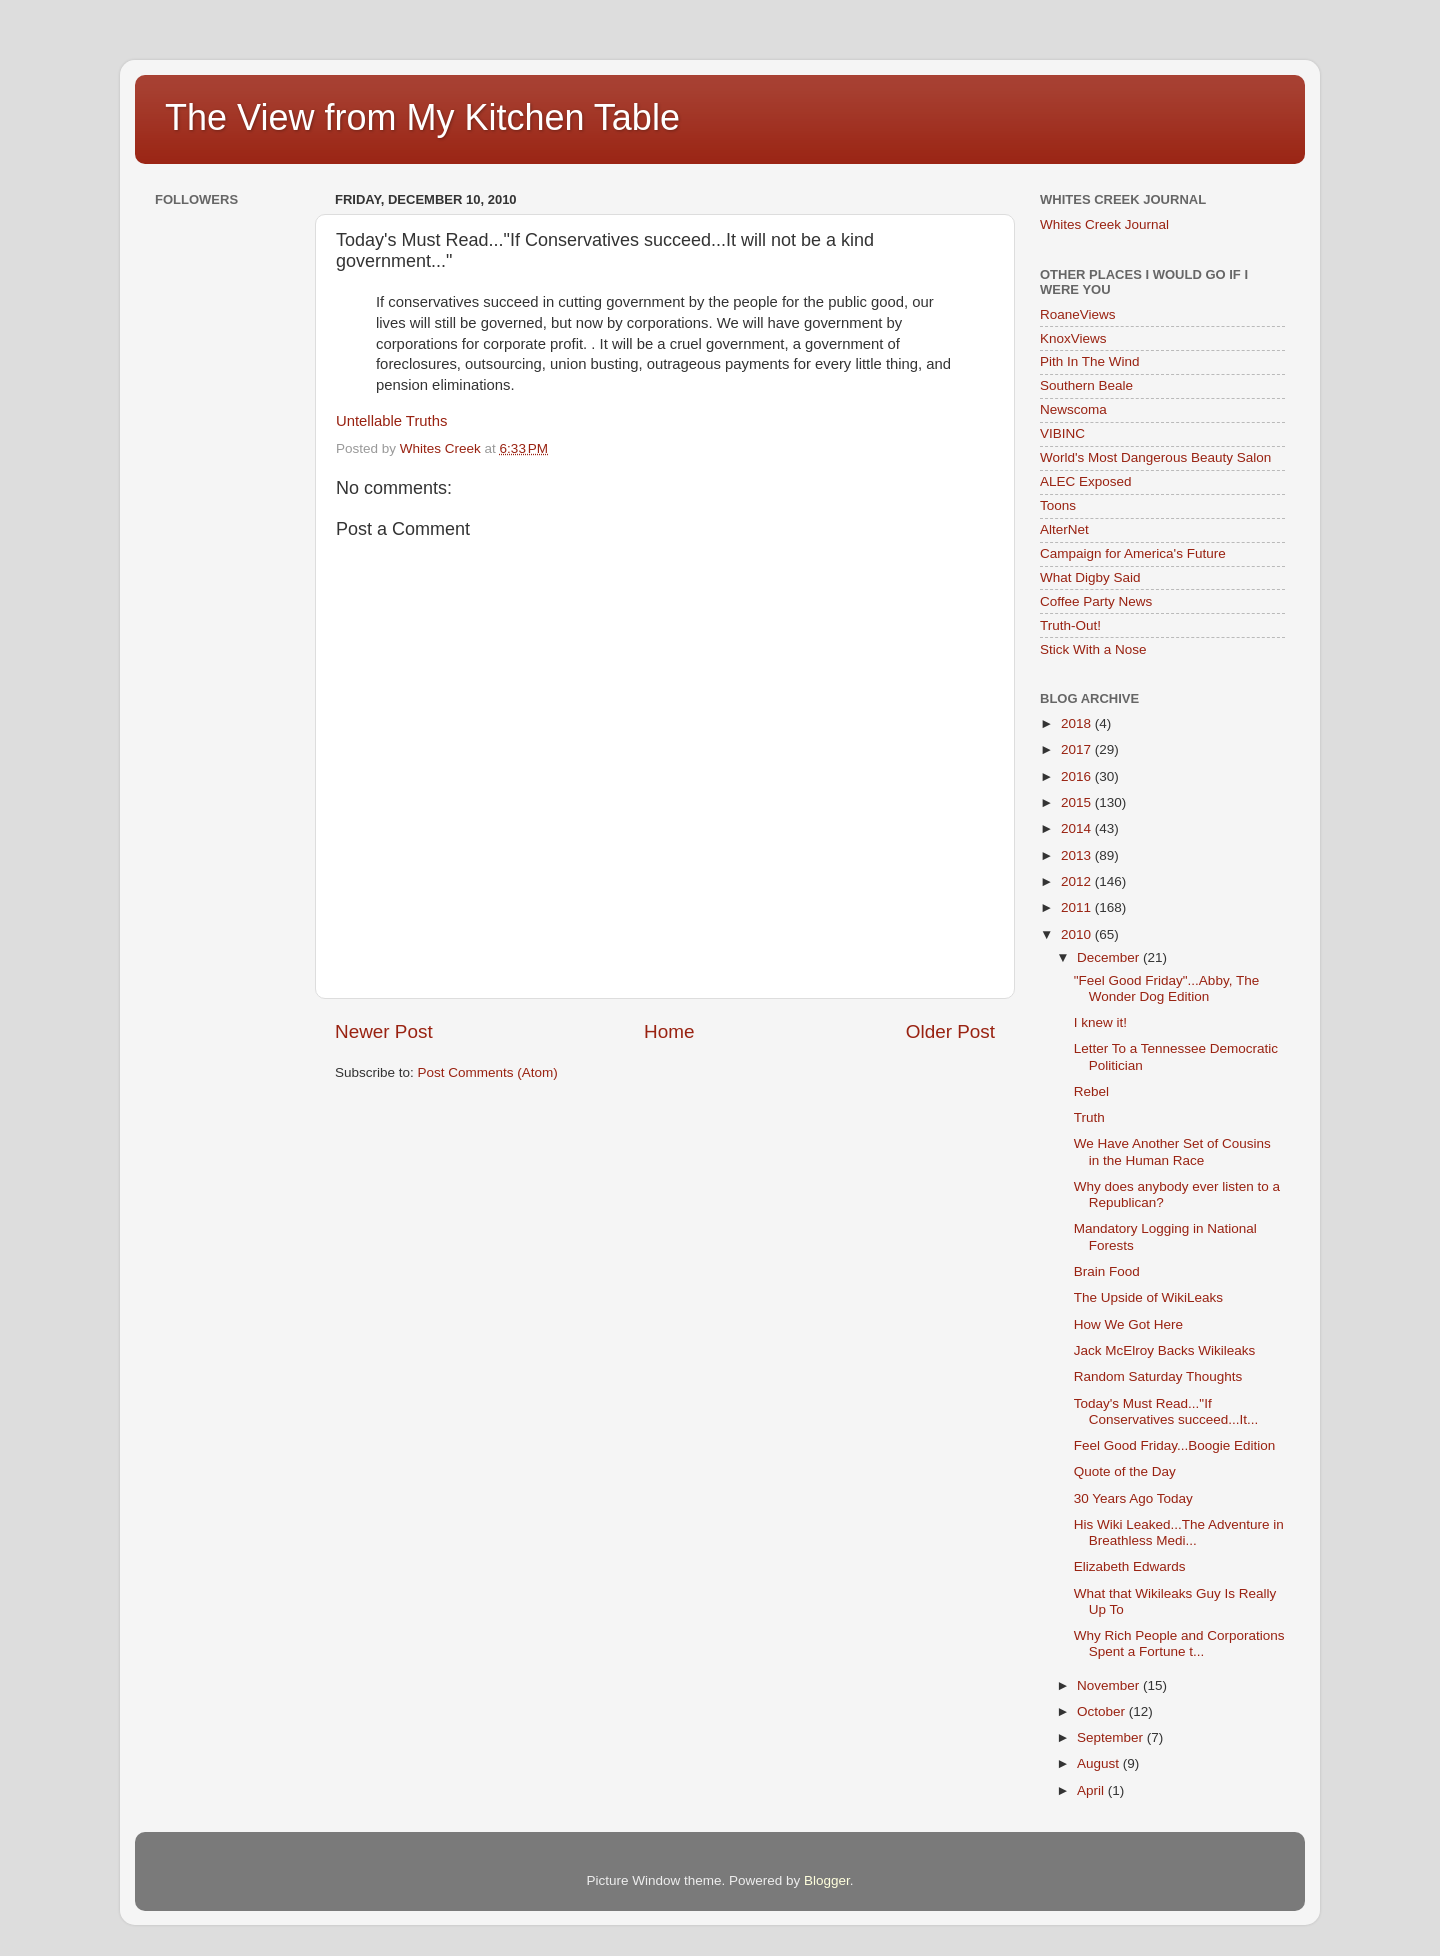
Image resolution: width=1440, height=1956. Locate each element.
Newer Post (384, 1031)
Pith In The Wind (1090, 361)
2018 (1078, 723)
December (1110, 957)
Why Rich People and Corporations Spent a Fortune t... (1179, 1643)
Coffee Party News (1096, 601)
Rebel (1091, 1091)
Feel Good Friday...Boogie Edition (1175, 1445)
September (1112, 1737)
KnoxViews (1073, 338)
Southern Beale (1086, 385)
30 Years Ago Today (1133, 1498)
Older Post (950, 1031)
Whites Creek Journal (1104, 224)
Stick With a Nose (1093, 649)
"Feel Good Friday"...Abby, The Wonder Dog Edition (1166, 988)
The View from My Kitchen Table (422, 117)
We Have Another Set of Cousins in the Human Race (1172, 1151)
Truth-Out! (1070, 625)
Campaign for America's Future (1133, 553)
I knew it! (1100, 1022)
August (1100, 1763)
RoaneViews (1078, 314)
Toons (1058, 505)
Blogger (827, 1880)
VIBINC (1062, 433)
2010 (1078, 934)
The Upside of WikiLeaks (1148, 1297)
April (1092, 1790)
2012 (1078, 881)
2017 (1078, 749)
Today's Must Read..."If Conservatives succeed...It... (1166, 1411)
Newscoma (1073, 409)
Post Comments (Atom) (488, 1072)
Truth (1089, 1117)
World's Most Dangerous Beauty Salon (1155, 457)
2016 (1078, 776)
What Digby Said (1090, 577)
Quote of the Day (1125, 1471)
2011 (1078, 907)
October (1103, 1711)
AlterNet (1064, 529)
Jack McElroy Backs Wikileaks (1165, 1350)
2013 (1078, 855)
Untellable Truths (391, 421)
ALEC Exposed (1086, 481)
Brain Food (1107, 1271)
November (1110, 1685)
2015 (1078, 802)
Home (669, 1031)
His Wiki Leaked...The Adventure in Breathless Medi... (1179, 1532)
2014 (1078, 828)
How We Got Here (1128, 1324)
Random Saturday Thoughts (1158, 1376)
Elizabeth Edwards (1130, 1566)
